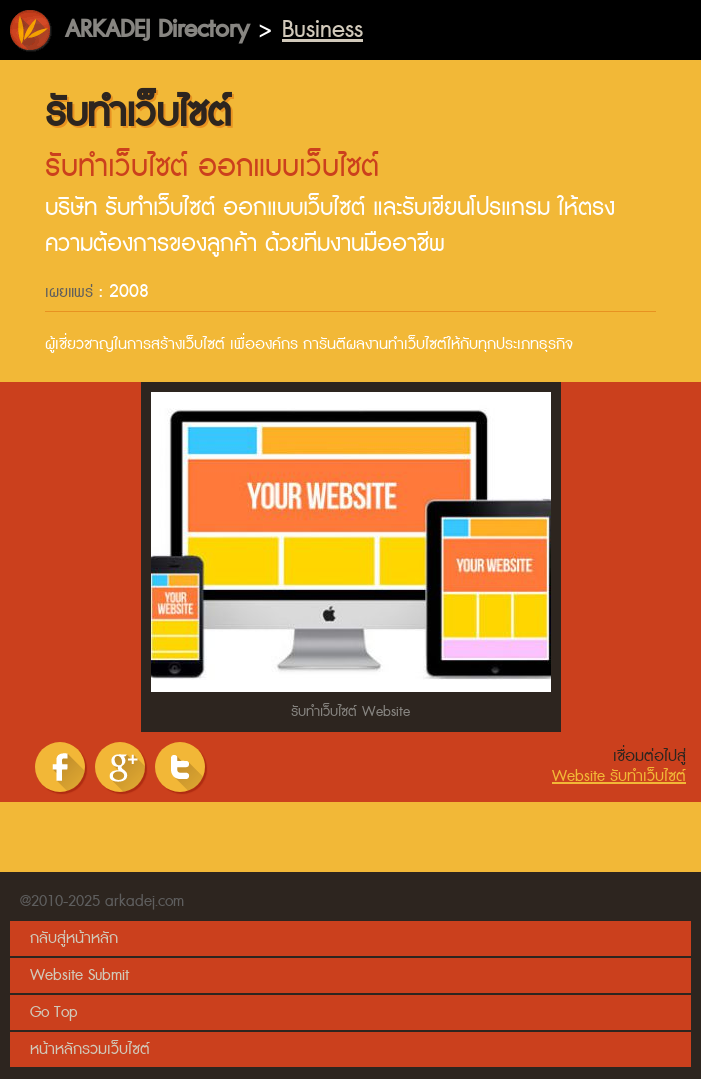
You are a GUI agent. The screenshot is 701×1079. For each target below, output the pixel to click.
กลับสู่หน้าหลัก (74, 938)
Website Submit (79, 975)
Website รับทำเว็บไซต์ (619, 777)
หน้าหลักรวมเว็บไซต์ (90, 1049)
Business (322, 29)
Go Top (53, 1012)
